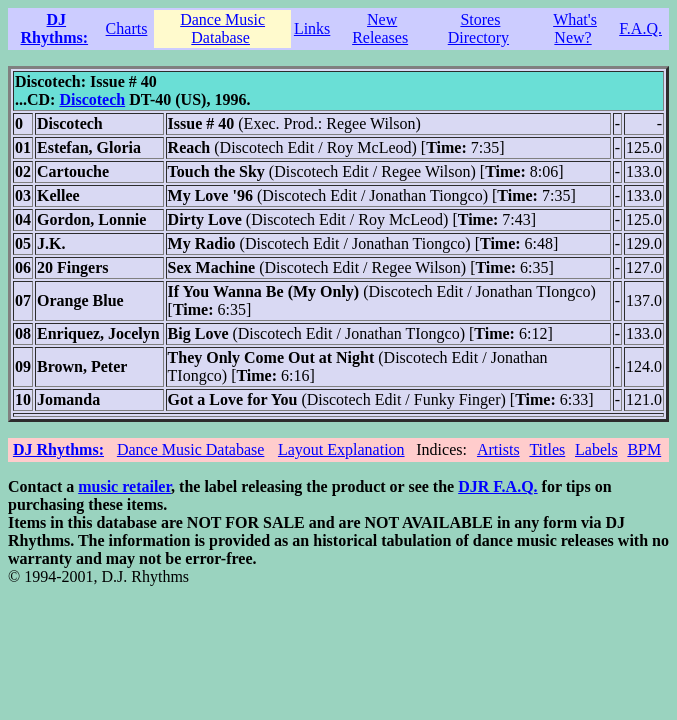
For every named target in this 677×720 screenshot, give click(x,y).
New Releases (380, 28)
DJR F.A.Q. (497, 486)
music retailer (124, 486)
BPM (644, 449)
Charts (127, 28)
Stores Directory (478, 28)
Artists (498, 449)
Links (312, 28)
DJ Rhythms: (55, 28)
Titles (547, 449)
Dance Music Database (222, 28)
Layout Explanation (341, 449)
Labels (596, 449)
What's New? (575, 28)
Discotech (92, 99)
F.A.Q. (640, 28)
